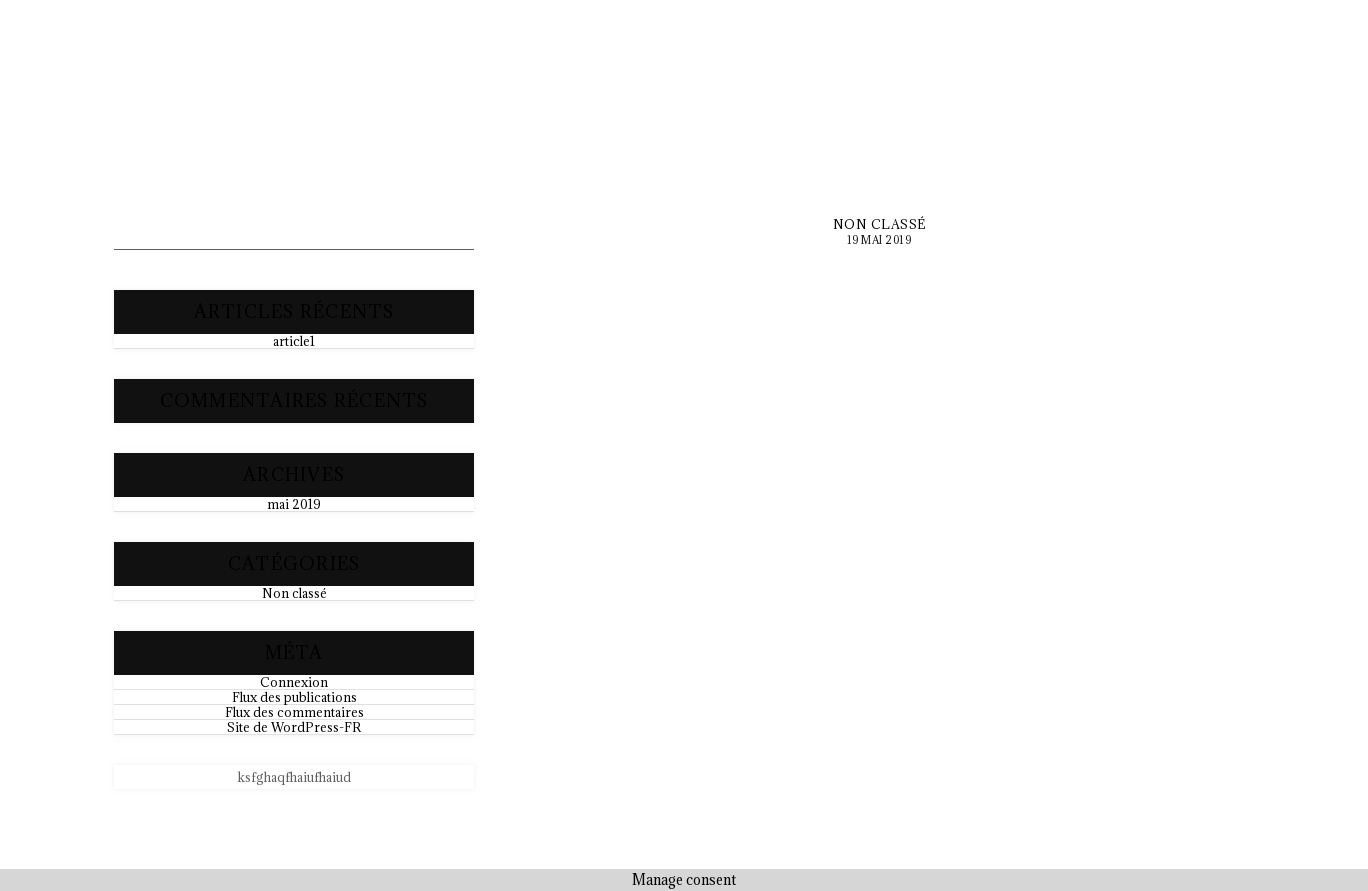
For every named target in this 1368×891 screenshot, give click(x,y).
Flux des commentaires (294, 712)
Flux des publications (294, 697)
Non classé (294, 593)
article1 (294, 341)
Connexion (294, 682)
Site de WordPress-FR (294, 727)
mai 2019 (294, 504)
